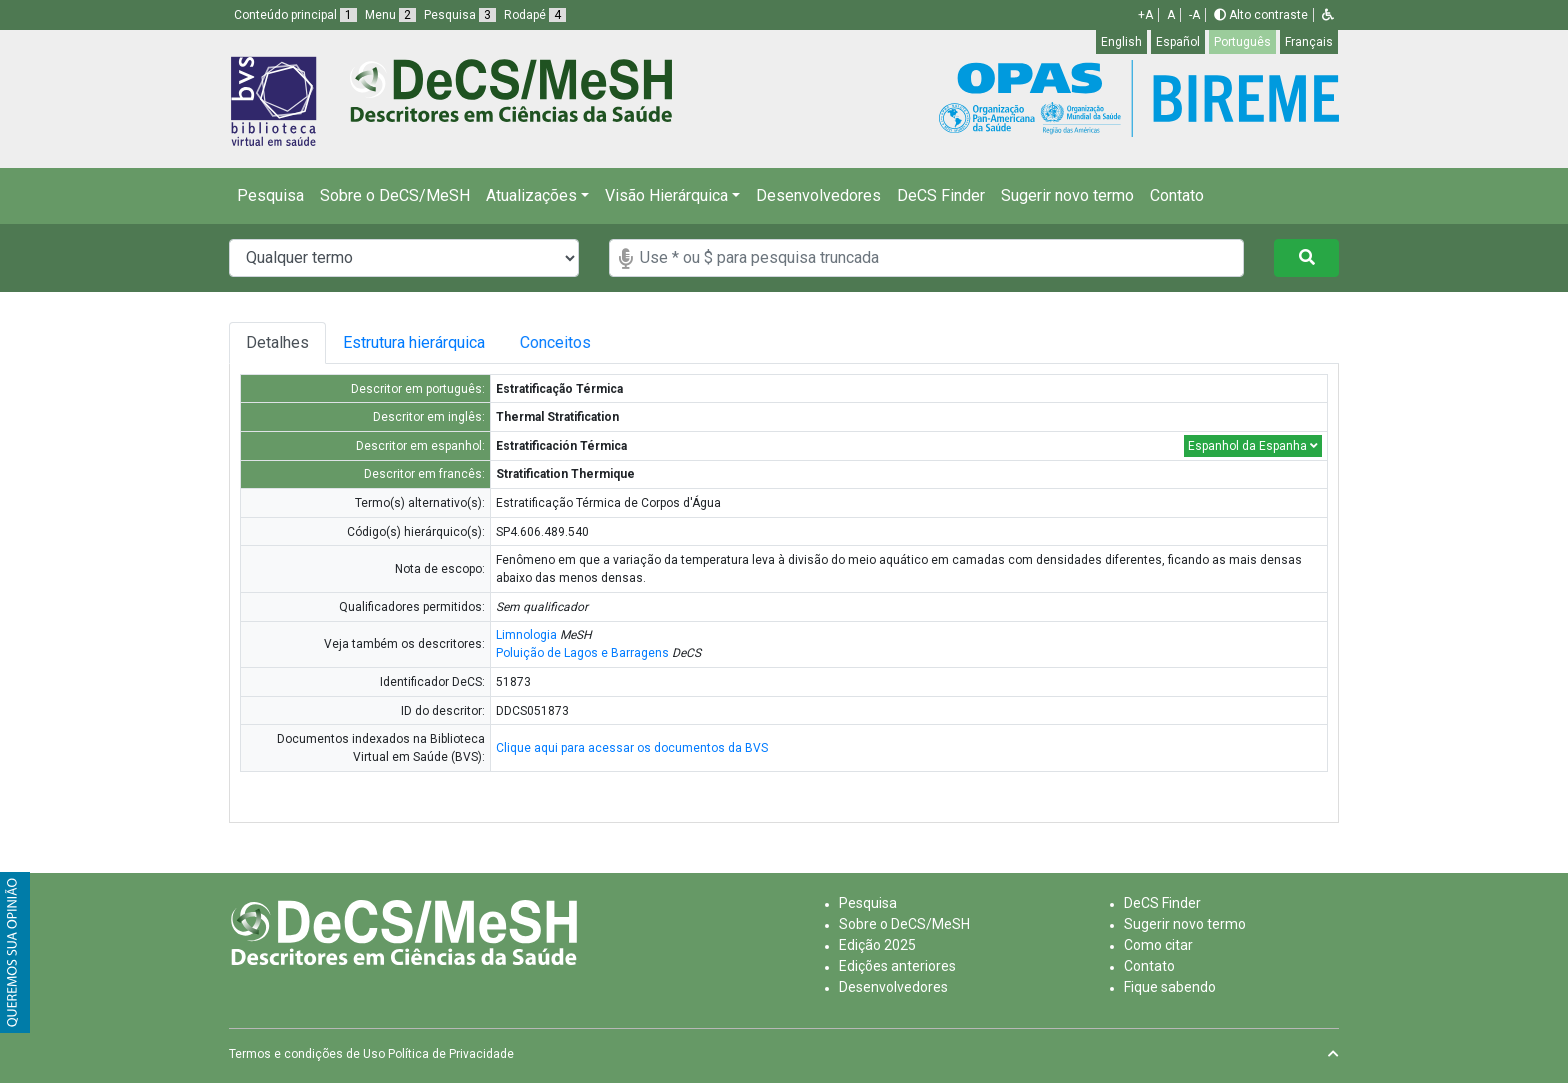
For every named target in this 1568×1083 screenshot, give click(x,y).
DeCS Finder (941, 195)
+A (1145, 15)
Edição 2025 (877, 945)
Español (1178, 42)
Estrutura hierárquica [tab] (417, 342)
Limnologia (526, 635)
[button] (1328, 15)
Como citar (1158, 945)
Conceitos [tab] (570, 342)
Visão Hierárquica (666, 195)
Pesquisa (270, 195)
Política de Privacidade (451, 1054)
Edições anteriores (897, 966)
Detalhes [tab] (277, 342)
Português (1242, 42)
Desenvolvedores (818, 195)
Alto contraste (1261, 15)
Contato (1177, 195)
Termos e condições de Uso (307, 1054)
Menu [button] (390, 15)
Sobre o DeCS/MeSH (395, 195)
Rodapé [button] (535, 15)
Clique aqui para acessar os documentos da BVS (632, 748)
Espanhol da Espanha (1253, 446)
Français (1309, 42)
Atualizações (531, 195)
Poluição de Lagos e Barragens (582, 653)
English (1121, 42)
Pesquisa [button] (460, 15)
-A (1194, 15)
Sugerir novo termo (1067, 195)
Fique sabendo (1170, 987)
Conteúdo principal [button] (295, 15)
